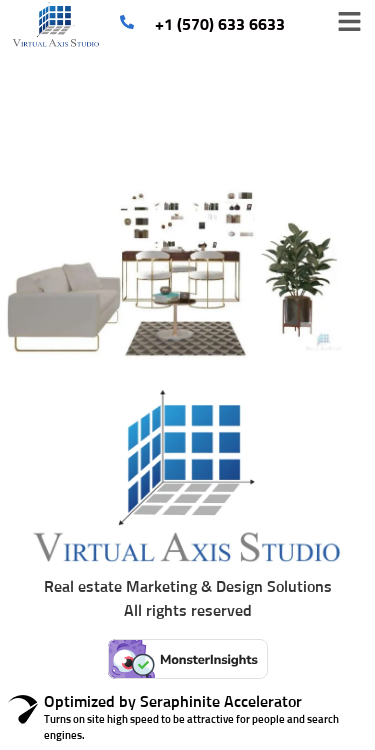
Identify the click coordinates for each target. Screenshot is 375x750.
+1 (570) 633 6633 (220, 25)
